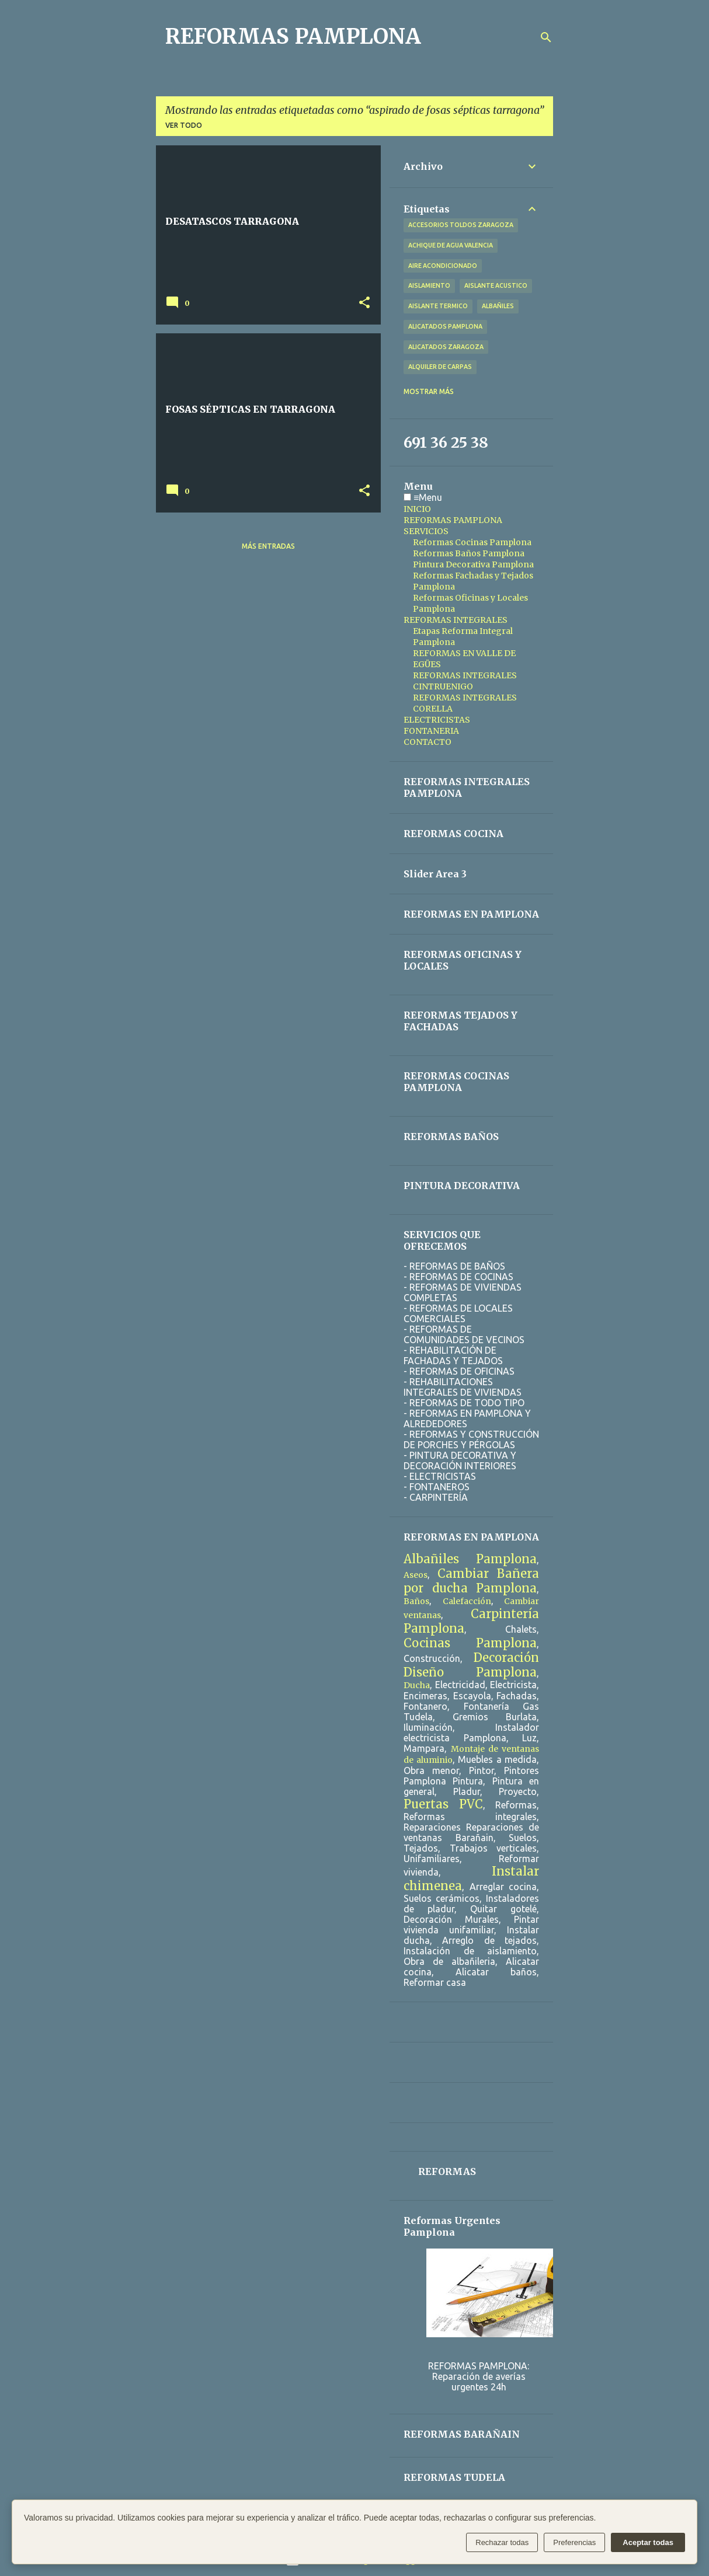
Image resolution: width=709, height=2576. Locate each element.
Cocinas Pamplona (470, 1643)
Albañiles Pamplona (470, 1559)
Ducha (417, 1685)
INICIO (417, 509)
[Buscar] (546, 37)
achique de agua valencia (450, 245)
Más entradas (268, 546)
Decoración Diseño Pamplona (471, 1664)
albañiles (498, 305)
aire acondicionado (442, 265)
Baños (416, 1601)
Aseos (416, 1575)
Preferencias (574, 2542)
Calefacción (467, 1601)
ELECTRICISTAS (437, 719)
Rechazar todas (502, 2542)
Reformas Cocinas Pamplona (472, 542)
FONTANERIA (431, 731)
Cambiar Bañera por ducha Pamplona (471, 1580)
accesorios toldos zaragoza (460, 224)
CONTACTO (427, 742)
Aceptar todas (648, 2542)
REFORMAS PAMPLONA (293, 36)
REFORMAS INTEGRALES (456, 620)
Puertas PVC (443, 1804)
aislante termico (438, 305)
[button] (364, 303)
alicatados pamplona (445, 326)
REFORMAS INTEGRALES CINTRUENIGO (465, 681)
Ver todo (183, 125)
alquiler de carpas (440, 366)
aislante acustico (495, 285)
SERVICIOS (426, 531)
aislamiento (429, 285)
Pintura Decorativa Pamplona (473, 564)
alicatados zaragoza (446, 346)
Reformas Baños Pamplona (468, 553)
